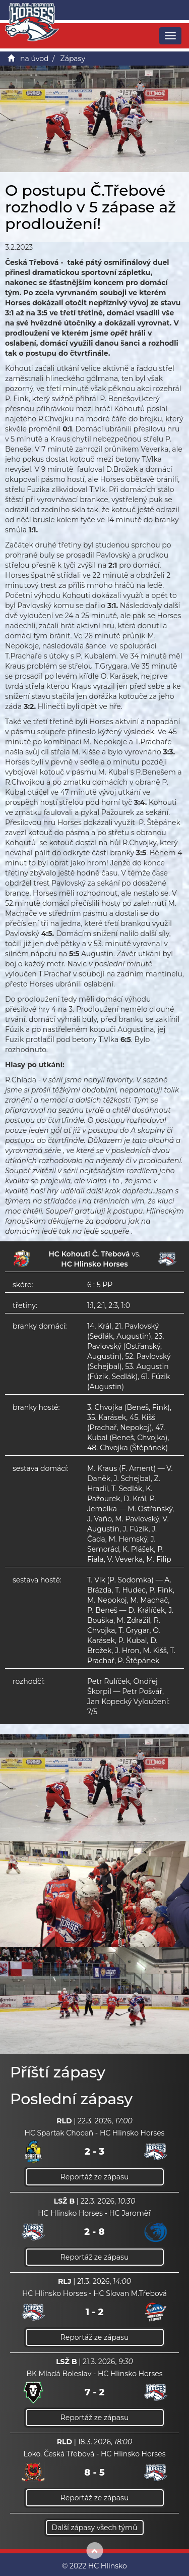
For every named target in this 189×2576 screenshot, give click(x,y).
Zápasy (73, 58)
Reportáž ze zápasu (94, 2176)
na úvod (34, 58)
